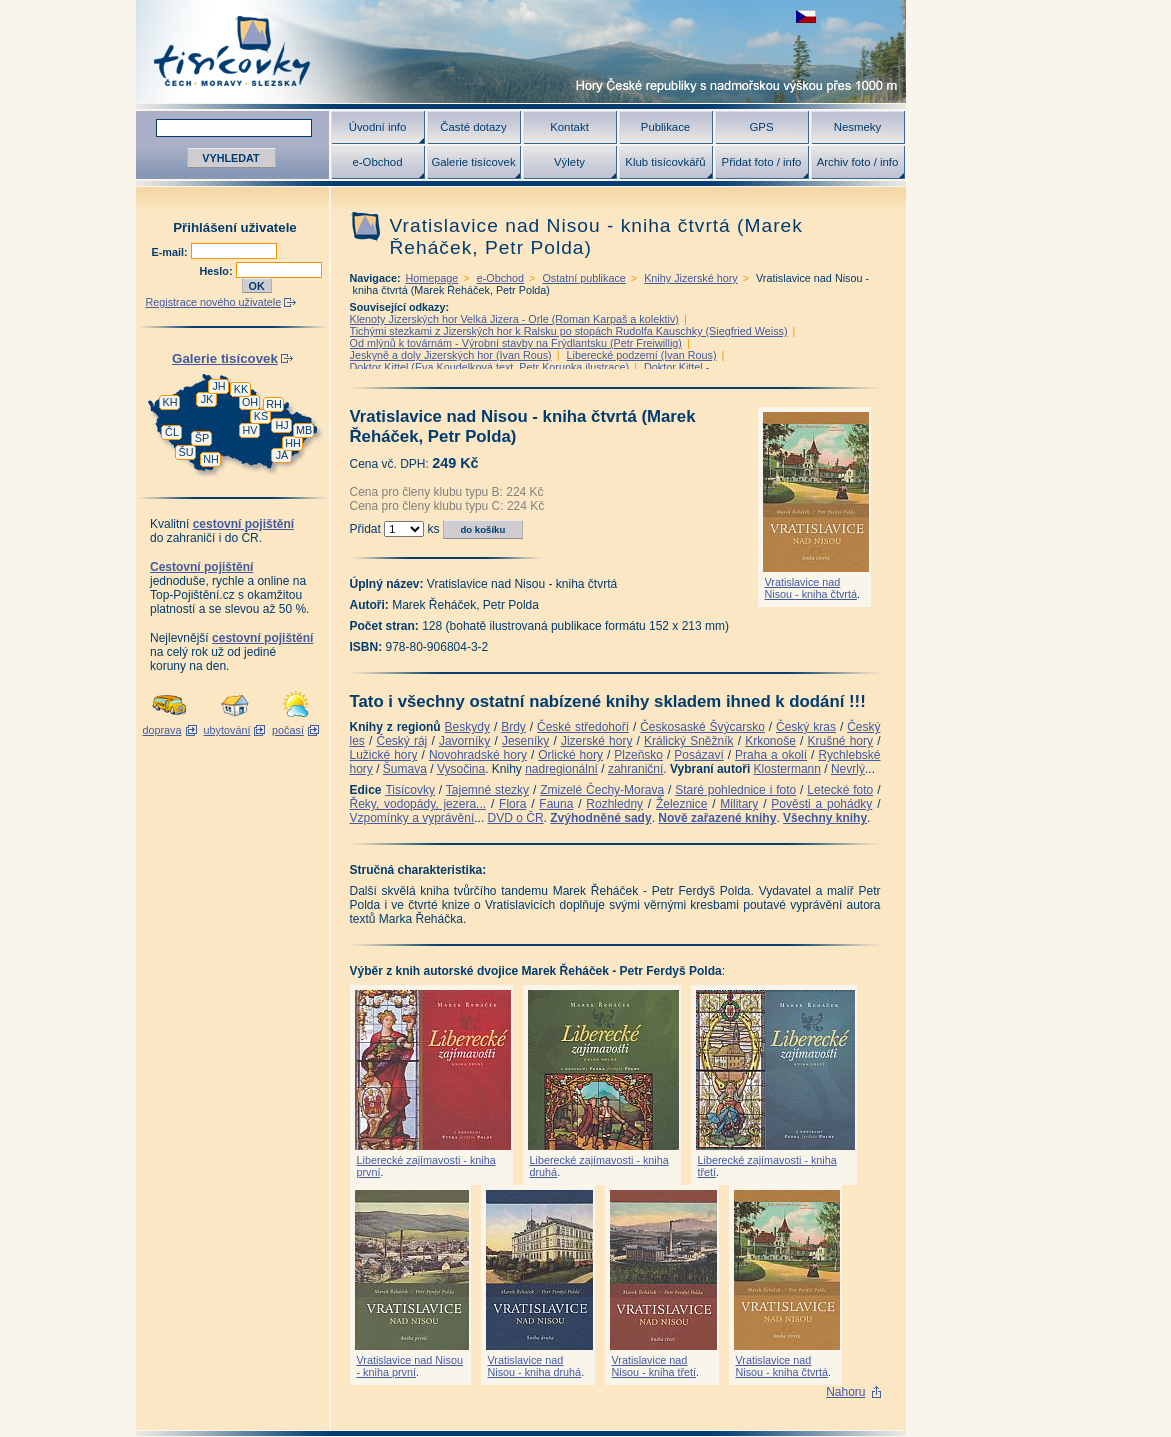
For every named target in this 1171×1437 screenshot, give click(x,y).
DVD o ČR (516, 818)
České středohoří (583, 727)
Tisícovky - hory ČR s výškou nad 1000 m (521, 51)
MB (304, 430)
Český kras (806, 727)
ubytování (227, 730)
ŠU (186, 452)
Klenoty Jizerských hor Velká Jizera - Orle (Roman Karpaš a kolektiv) (514, 319)
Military (739, 804)
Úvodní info (378, 127)
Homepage (432, 278)
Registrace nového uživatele (214, 302)
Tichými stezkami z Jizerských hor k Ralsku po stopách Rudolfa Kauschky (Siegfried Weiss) (569, 331)
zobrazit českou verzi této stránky (806, 16)
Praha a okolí (771, 755)
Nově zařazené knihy (717, 818)
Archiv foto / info (858, 162)
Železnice (681, 804)
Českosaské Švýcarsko (702, 727)
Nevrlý (848, 769)
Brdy (513, 727)
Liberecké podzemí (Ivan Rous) (642, 355)
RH (274, 404)
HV (250, 430)
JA (282, 455)
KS (261, 416)
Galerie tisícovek (473, 162)
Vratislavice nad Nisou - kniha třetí (654, 1366)
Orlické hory (570, 755)
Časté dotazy (473, 127)
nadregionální (561, 769)
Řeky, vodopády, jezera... (418, 804)
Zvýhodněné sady (600, 818)
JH (218, 386)
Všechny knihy (825, 818)
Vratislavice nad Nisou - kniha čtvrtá (811, 588)
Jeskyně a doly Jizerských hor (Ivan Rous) (451, 355)
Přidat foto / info (762, 162)
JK (207, 399)
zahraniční (635, 769)
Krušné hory (840, 741)
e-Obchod (377, 162)
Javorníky (464, 741)
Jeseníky (525, 741)
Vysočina (461, 769)
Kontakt (569, 127)
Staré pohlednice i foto (735, 790)
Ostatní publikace (583, 278)
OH (250, 402)
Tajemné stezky (487, 790)
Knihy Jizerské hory (691, 278)
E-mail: (171, 252)
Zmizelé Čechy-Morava (602, 790)
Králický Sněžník (689, 741)
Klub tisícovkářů (665, 162)
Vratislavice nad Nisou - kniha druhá (535, 1366)
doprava (161, 730)
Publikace (665, 127)
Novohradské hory (478, 755)
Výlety (569, 162)
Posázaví (698, 755)
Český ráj (401, 741)
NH (211, 459)
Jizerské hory (597, 741)
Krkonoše (770, 741)
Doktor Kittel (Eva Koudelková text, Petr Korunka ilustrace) (490, 367)
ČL (172, 432)
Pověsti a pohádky (821, 804)
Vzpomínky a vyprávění (412, 818)
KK (241, 389)
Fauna (556, 804)
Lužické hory (384, 755)
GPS (761, 127)
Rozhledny (614, 804)
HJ (281, 425)
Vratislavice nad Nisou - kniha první (410, 1366)
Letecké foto (840, 790)
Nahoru (845, 1392)
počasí (288, 730)
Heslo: (218, 271)
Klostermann (787, 769)
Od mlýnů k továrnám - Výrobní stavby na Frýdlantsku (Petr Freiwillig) (516, 343)
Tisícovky (410, 790)
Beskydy (467, 727)
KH (170, 402)
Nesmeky (857, 127)
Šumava (405, 769)
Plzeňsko (638, 755)
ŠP (202, 438)
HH (293, 443)
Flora (512, 804)
